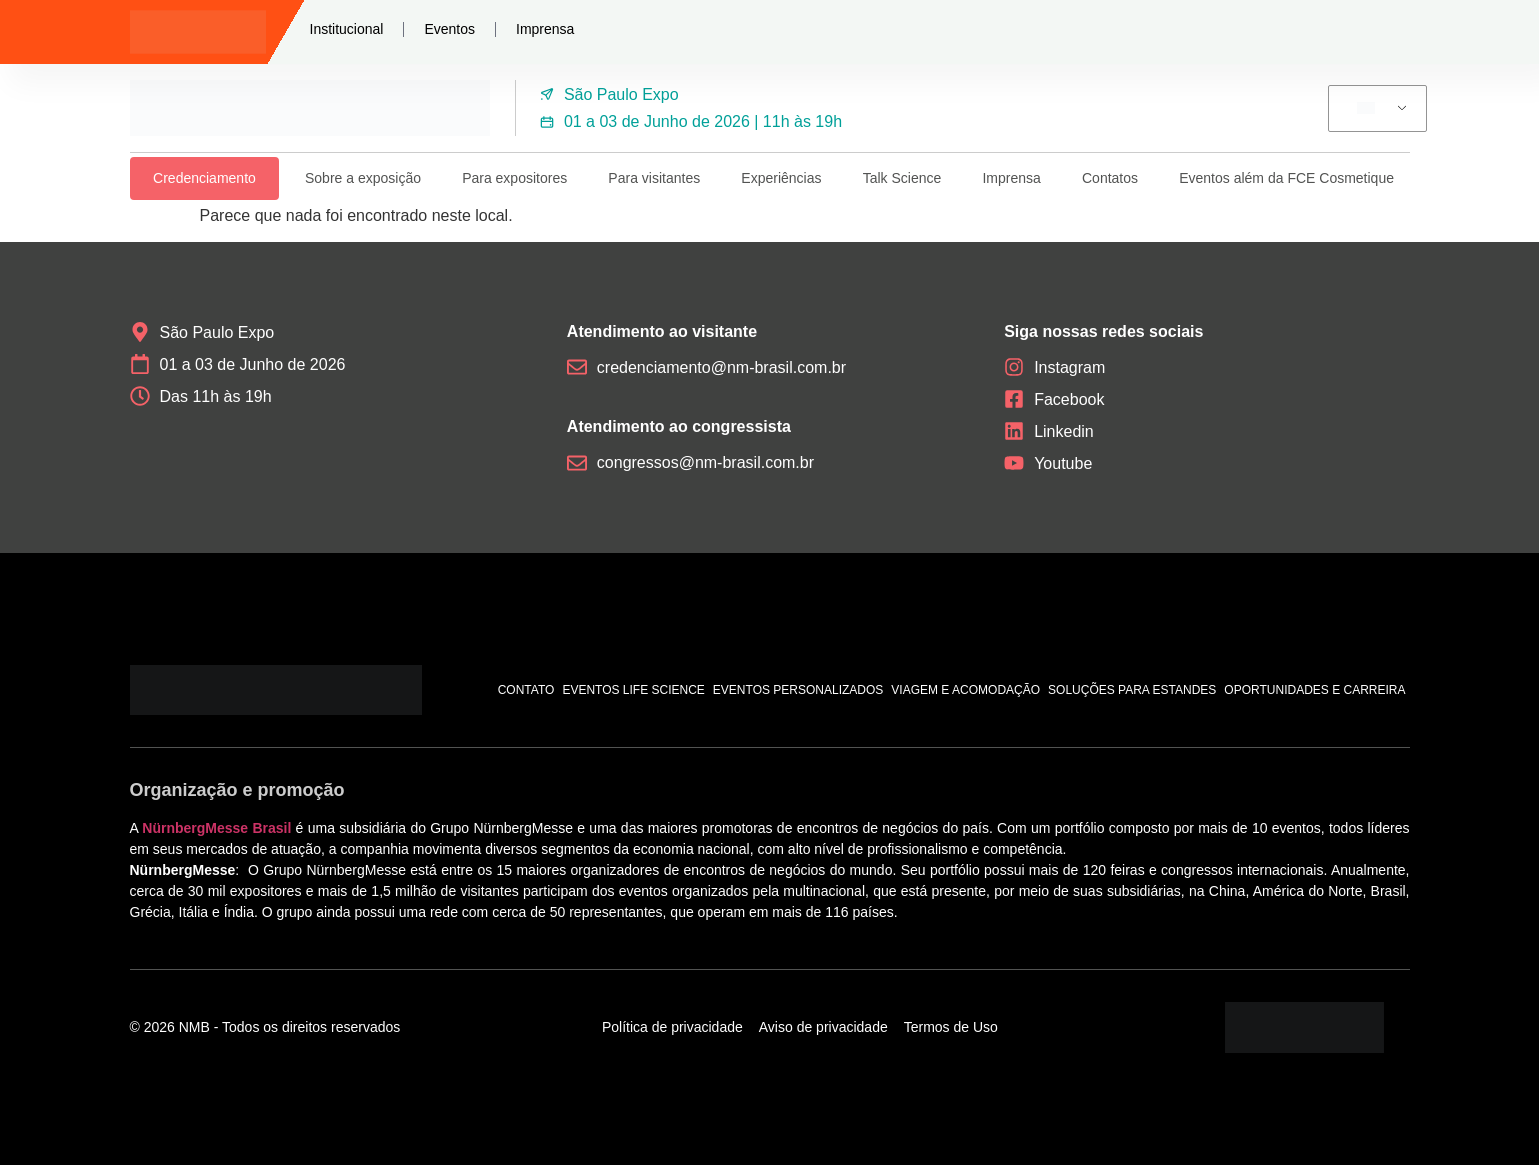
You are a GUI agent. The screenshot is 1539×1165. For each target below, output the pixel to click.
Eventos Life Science (633, 690)
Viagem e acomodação (965, 690)
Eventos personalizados (798, 690)
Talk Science (902, 178)
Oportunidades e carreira (1314, 690)
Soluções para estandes (1132, 690)
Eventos (449, 29)
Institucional (347, 29)
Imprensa (545, 29)
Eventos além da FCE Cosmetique (1286, 178)
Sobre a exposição (363, 178)
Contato (526, 690)
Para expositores (514, 178)
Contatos (1110, 178)
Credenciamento (204, 178)
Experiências (781, 178)
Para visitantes (654, 178)
